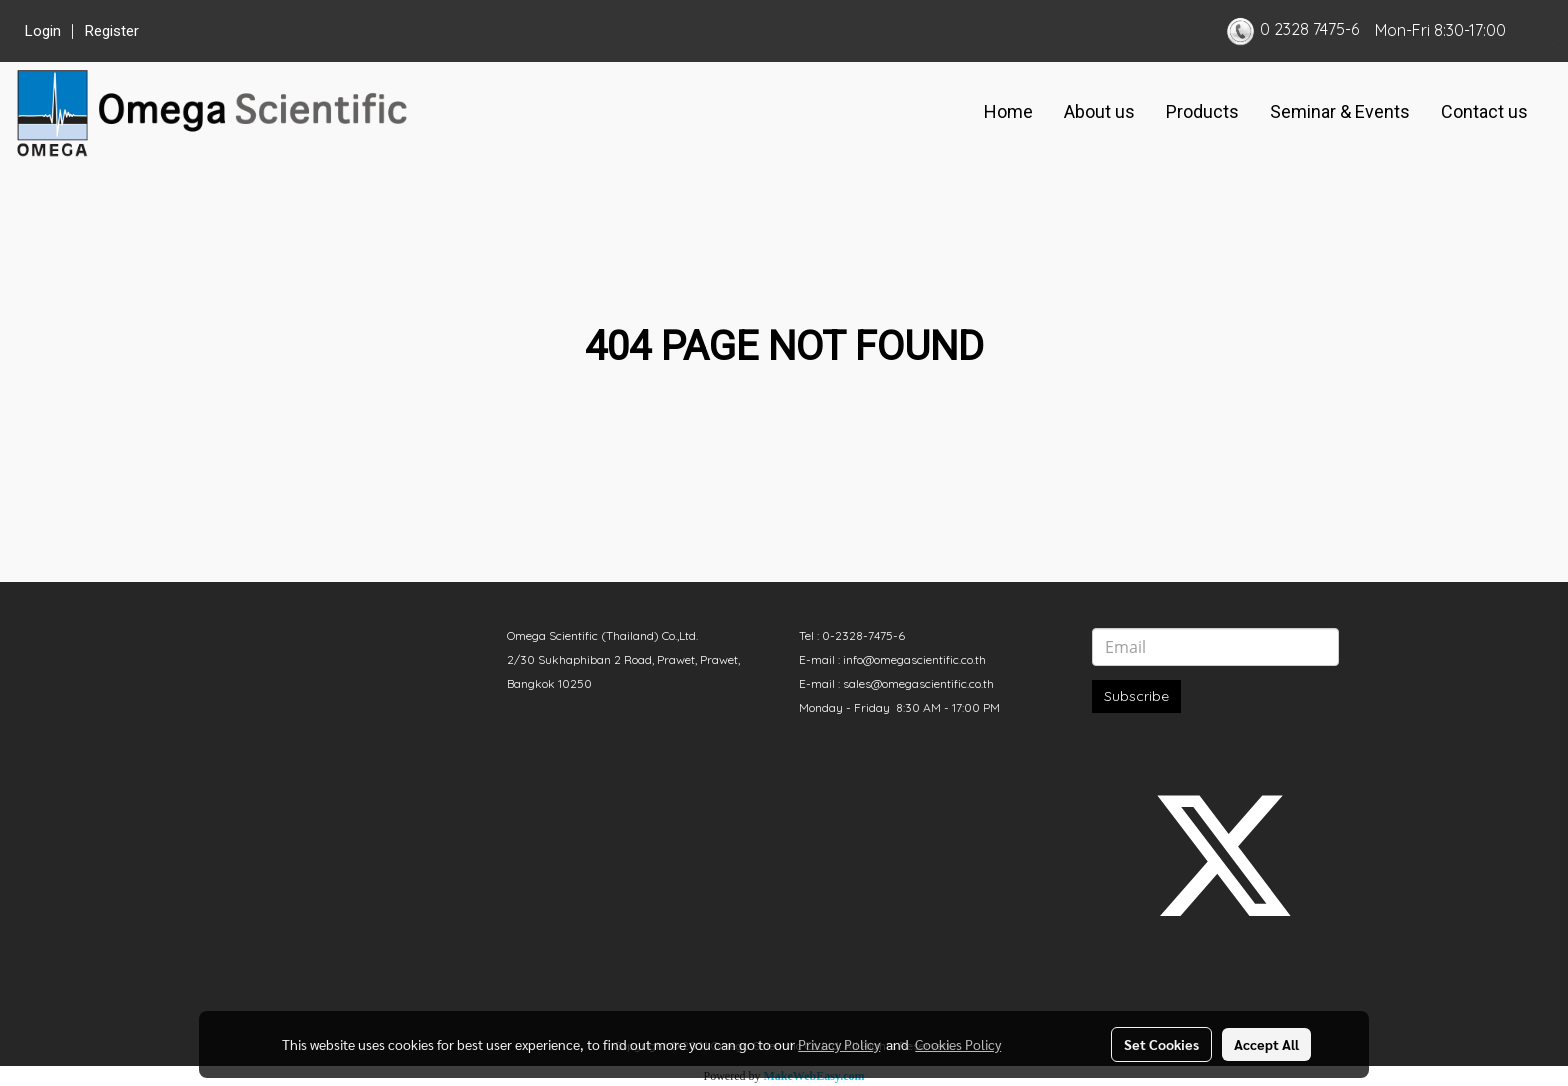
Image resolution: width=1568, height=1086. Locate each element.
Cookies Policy (958, 1044)
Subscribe (1136, 696)
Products (1202, 111)
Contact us (1484, 111)
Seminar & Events (1340, 111)
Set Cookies (1161, 1044)
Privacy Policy (839, 1044)
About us (1099, 111)
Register (112, 31)
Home (1008, 111)
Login (43, 31)
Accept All (1266, 1044)
